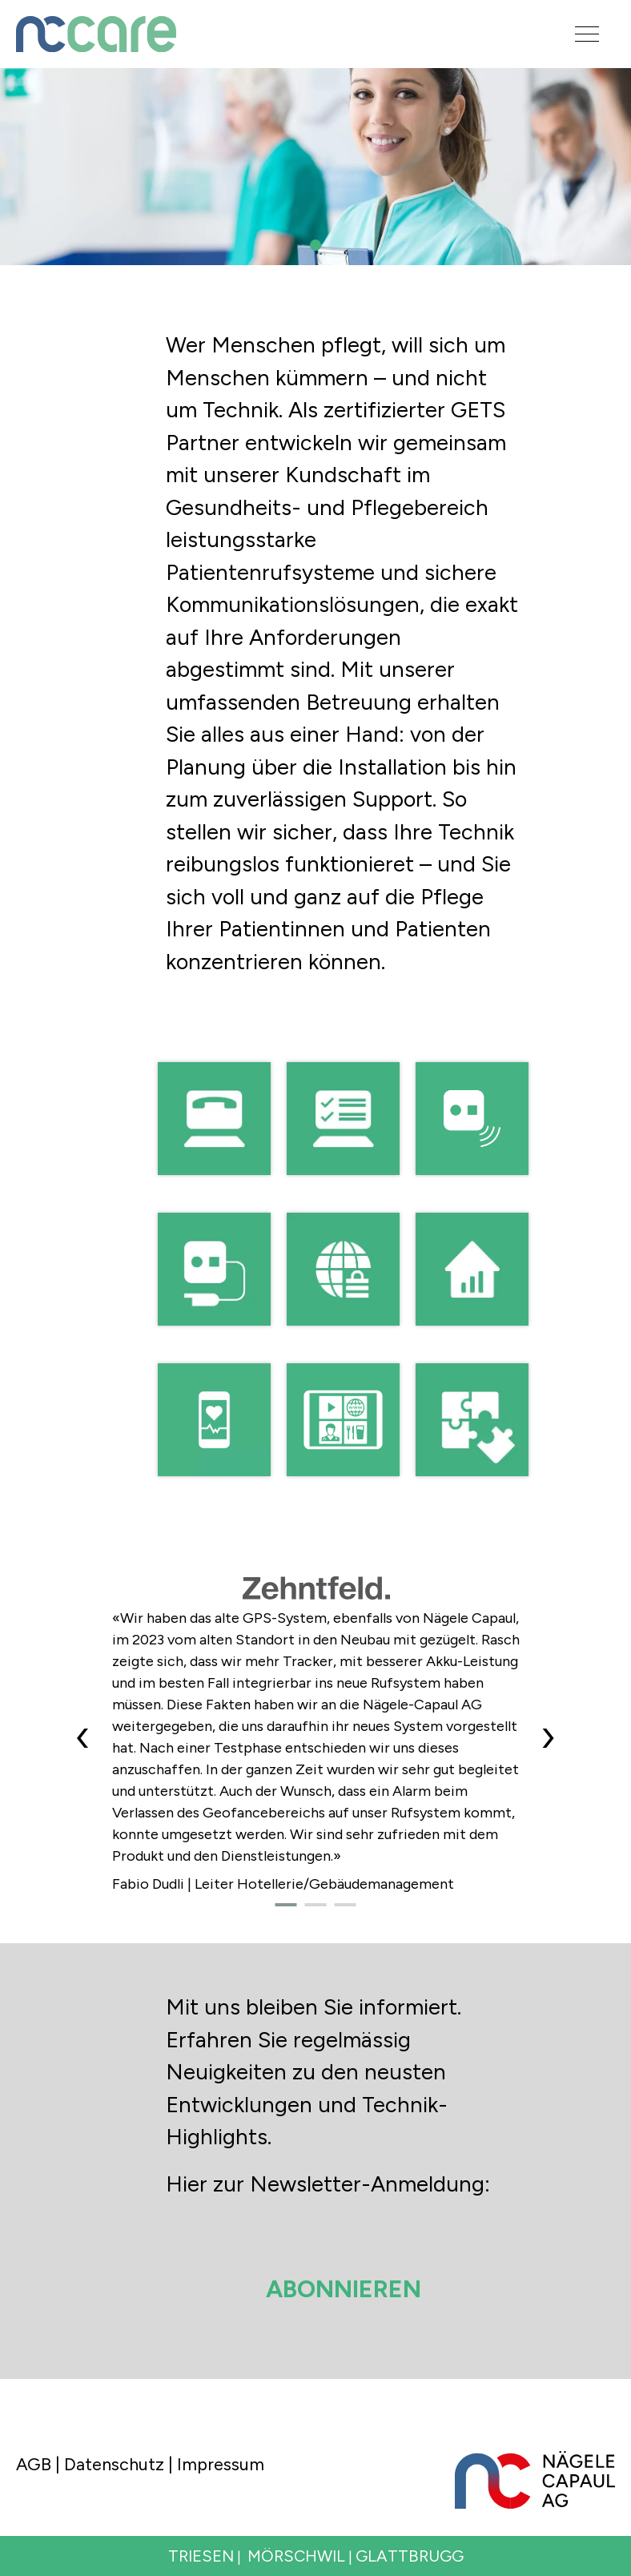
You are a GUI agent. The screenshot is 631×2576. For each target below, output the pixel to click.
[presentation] (82, 1735)
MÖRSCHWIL (296, 2556)
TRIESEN (201, 2556)
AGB (33, 2463)
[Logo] (271, 34)
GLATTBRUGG (410, 2556)
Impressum (220, 2463)
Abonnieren (343, 2289)
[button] (315, 245)
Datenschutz (114, 2463)
